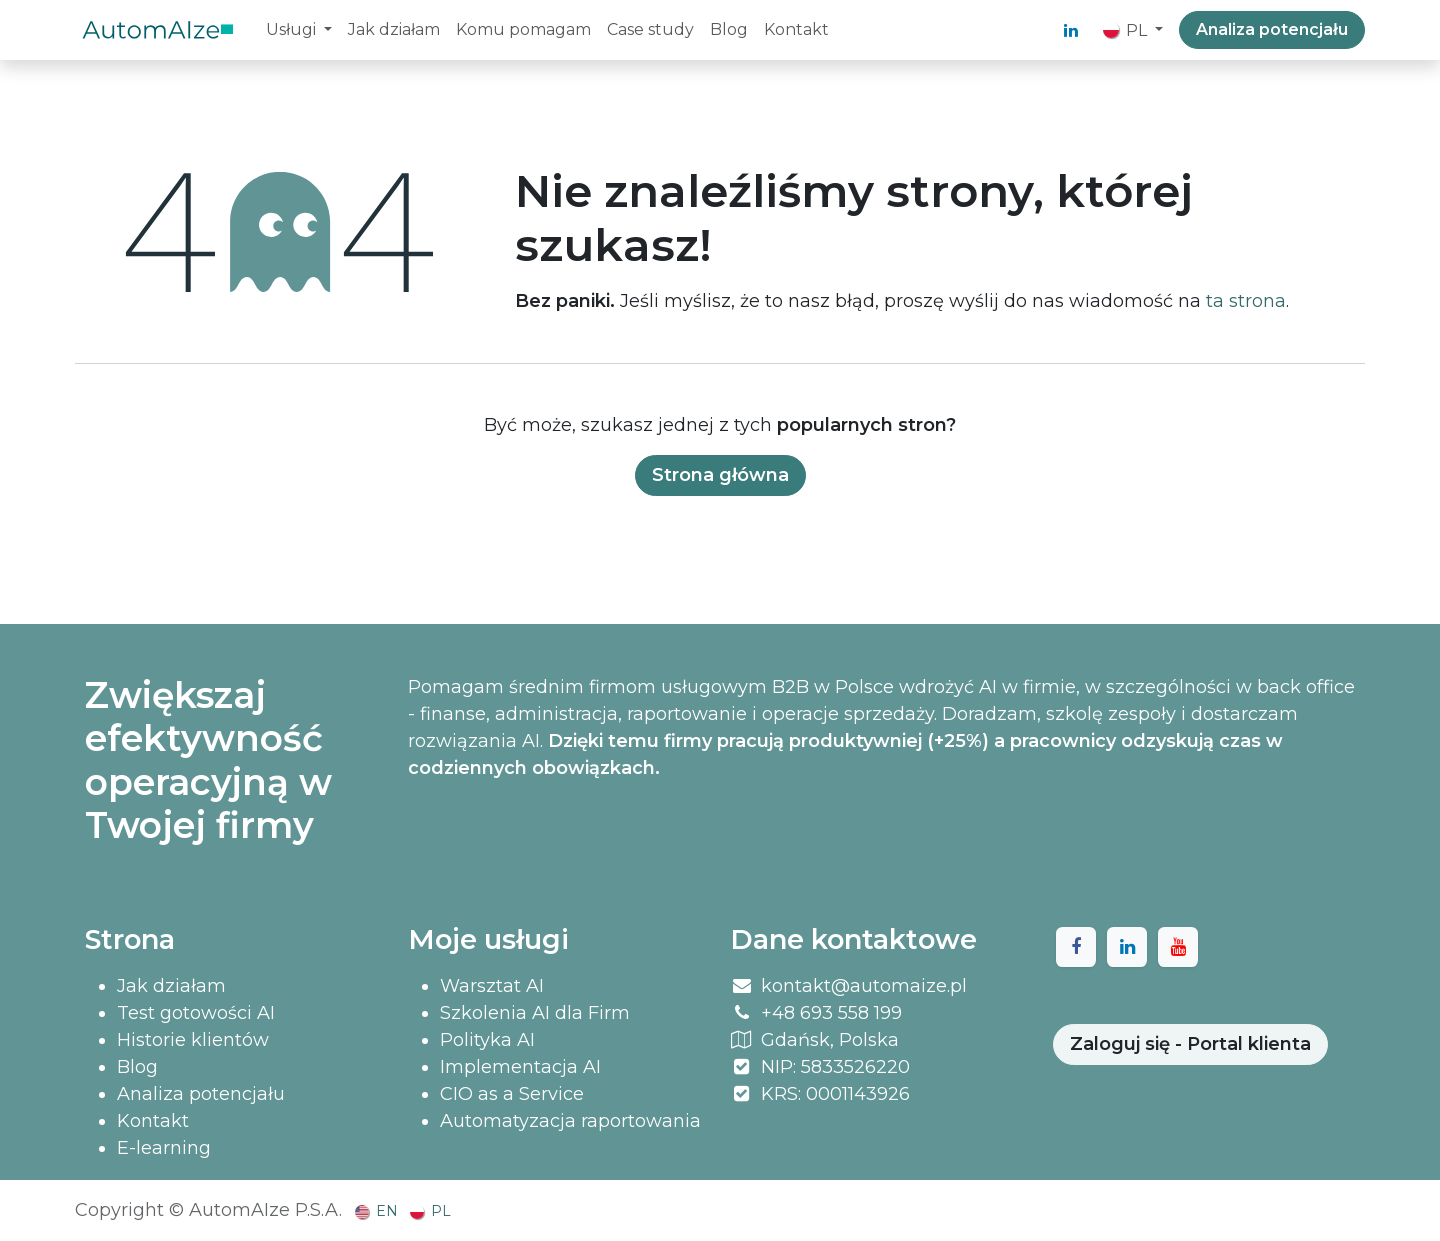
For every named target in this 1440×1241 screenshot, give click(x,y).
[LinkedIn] (1071, 30)
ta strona (1246, 301)
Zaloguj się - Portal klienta (1190, 1044)
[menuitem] (299, 30)
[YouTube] (1178, 947)
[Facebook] (1076, 947)
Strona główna (720, 475)
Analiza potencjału (1272, 29)
